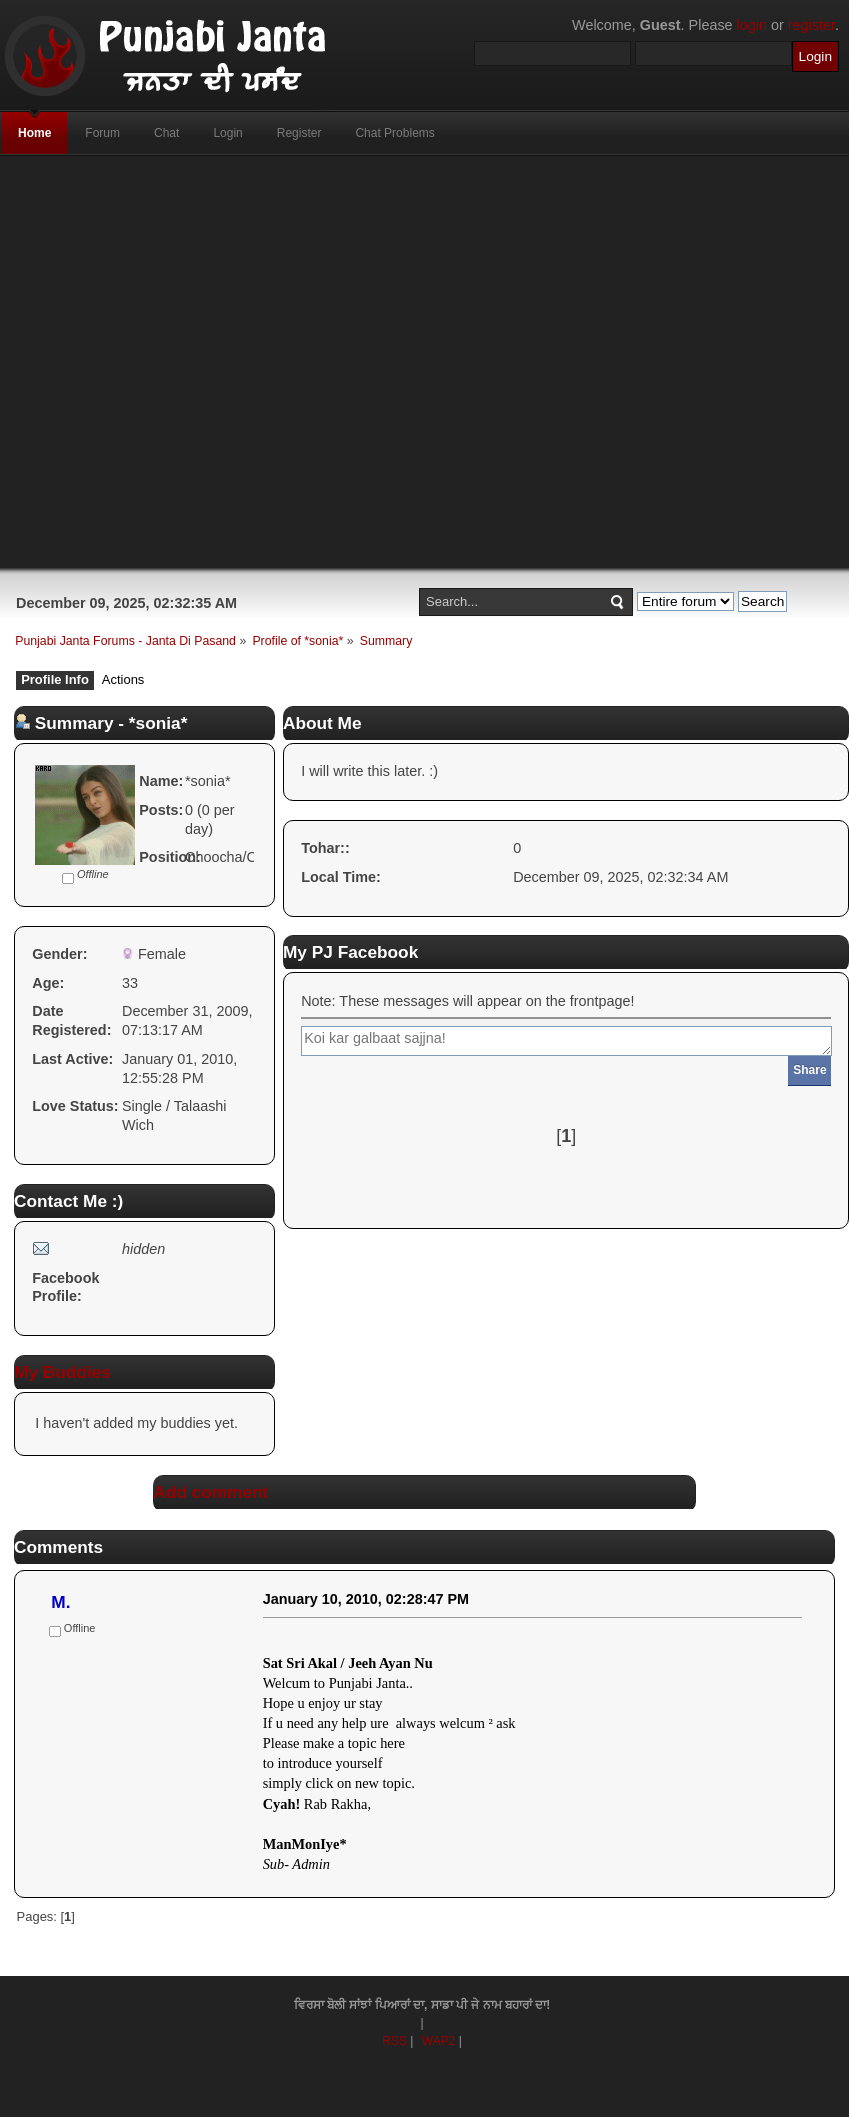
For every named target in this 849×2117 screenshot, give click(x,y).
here (392, 1743)
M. (60, 1602)
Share (809, 1070)
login (752, 25)
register (811, 25)
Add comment (210, 1492)
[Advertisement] (376, 362)
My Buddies (62, 1372)
